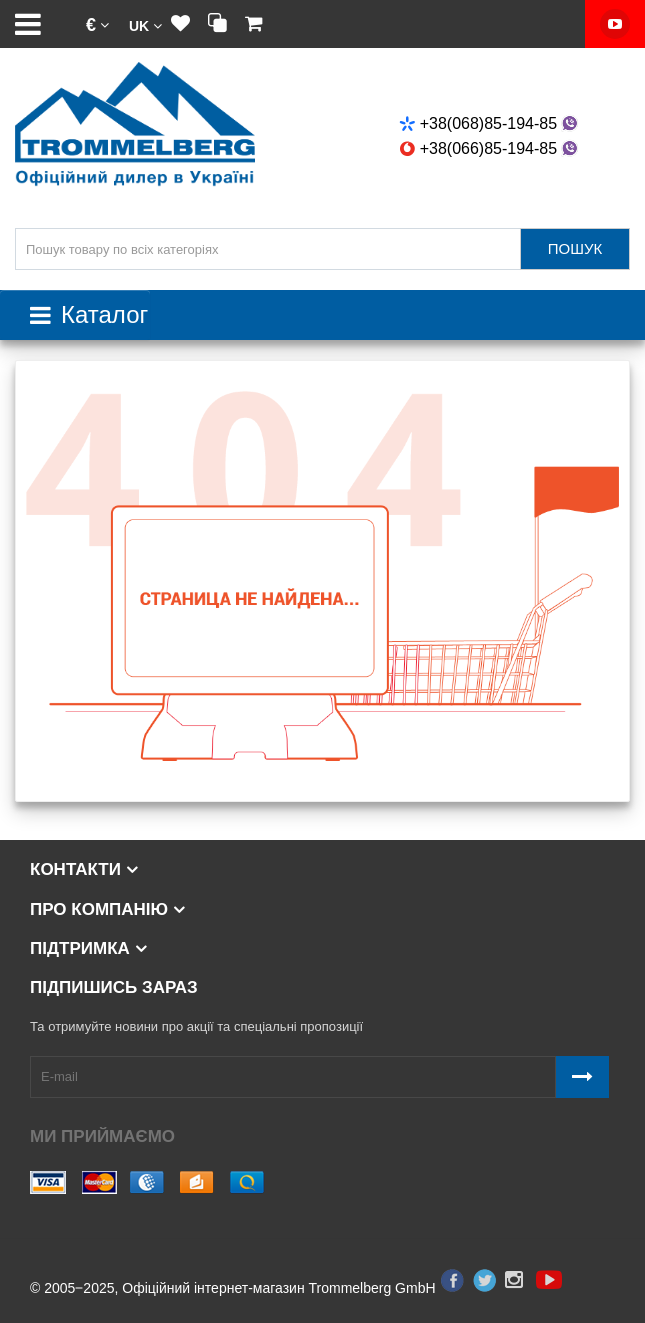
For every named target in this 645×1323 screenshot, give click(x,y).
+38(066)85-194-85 (490, 148)
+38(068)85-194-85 (490, 123)
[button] (97, 24)
